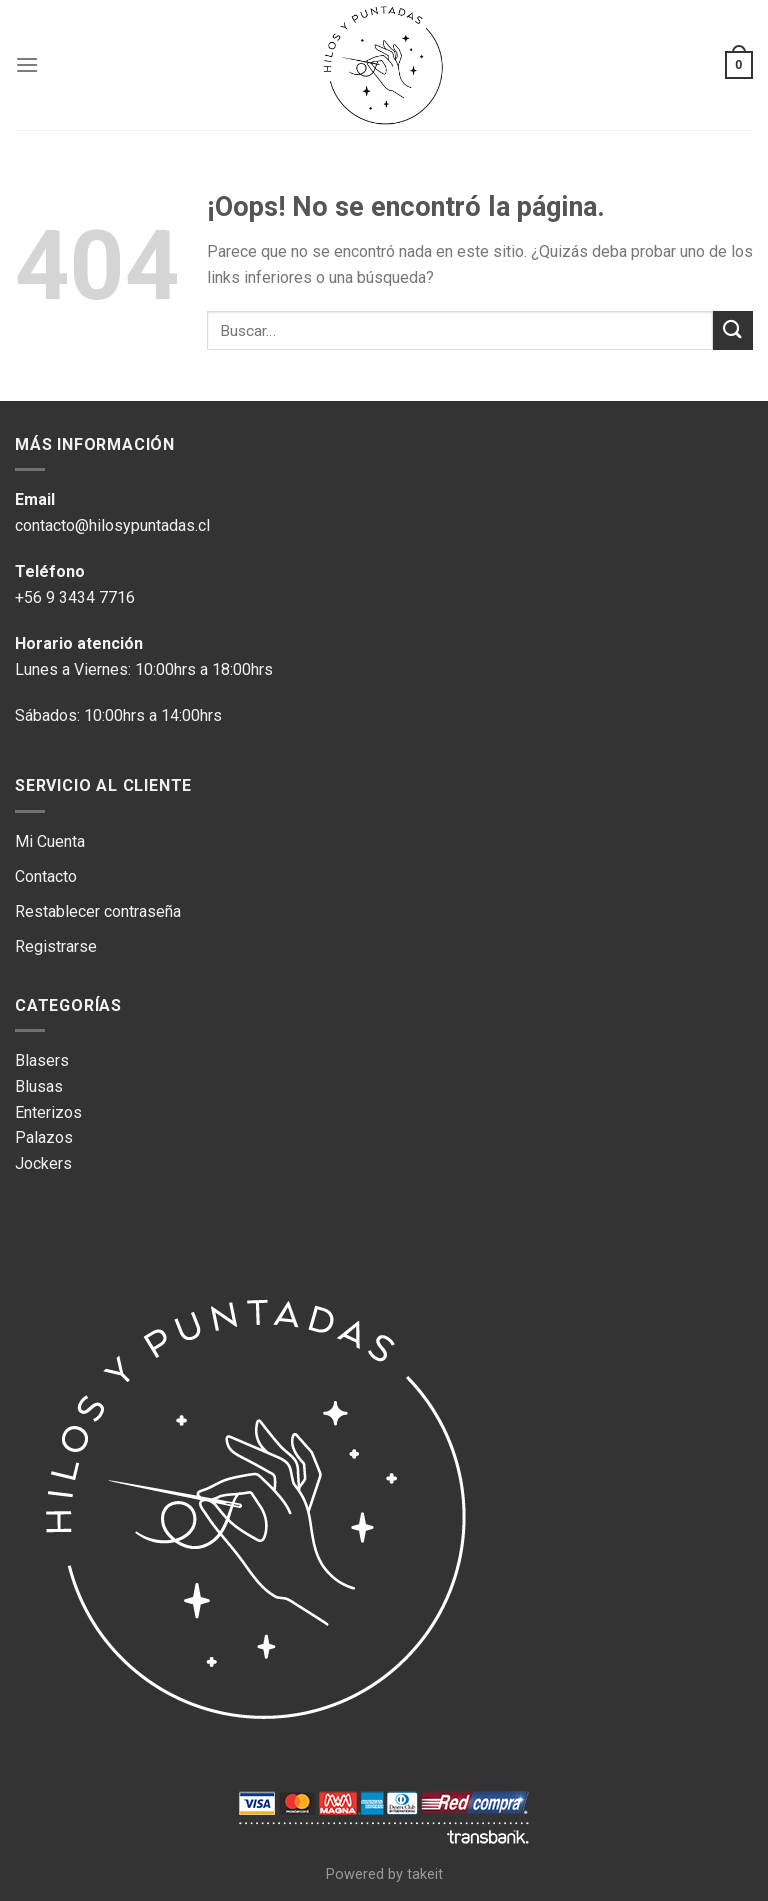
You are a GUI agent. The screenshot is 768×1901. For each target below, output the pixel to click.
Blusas (39, 1086)
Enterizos (48, 1112)
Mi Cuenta (50, 841)
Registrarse (58, 946)
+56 (30, 597)
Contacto (46, 876)
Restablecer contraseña (98, 911)
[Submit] (733, 330)
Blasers (42, 1060)
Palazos (44, 1137)
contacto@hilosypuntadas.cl (112, 525)
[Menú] (27, 64)
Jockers (43, 1163)
